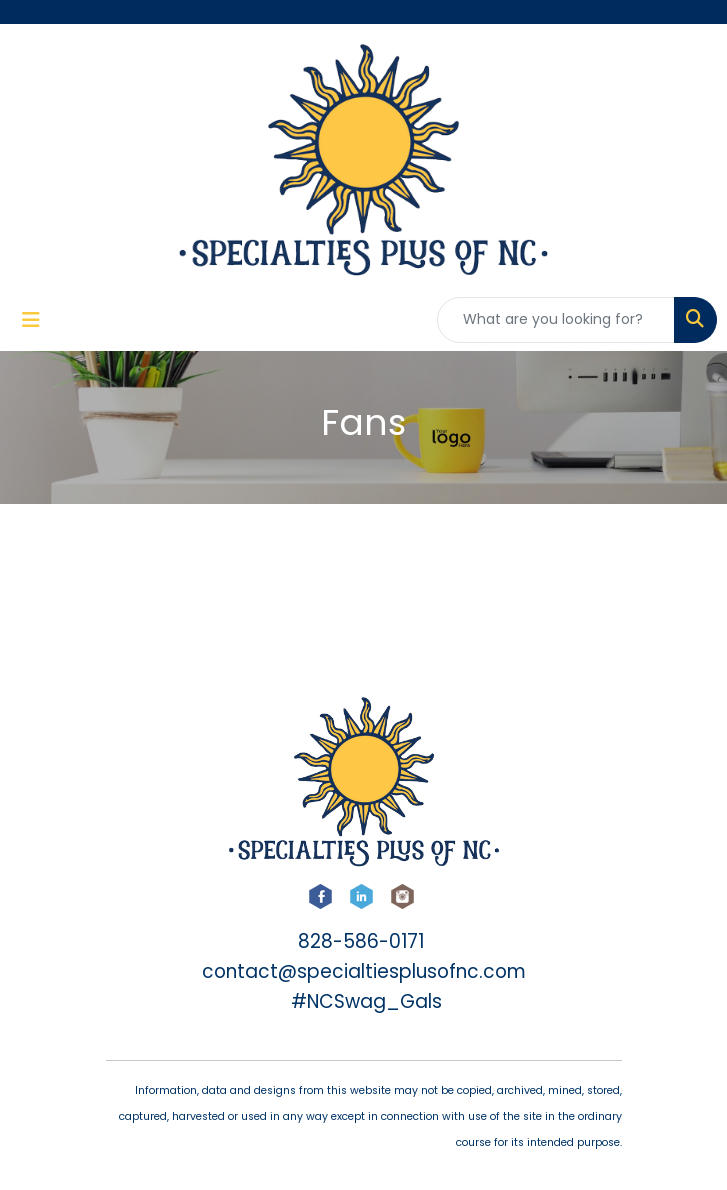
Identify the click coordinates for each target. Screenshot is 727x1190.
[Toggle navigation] (31, 320)
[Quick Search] (556, 320)
